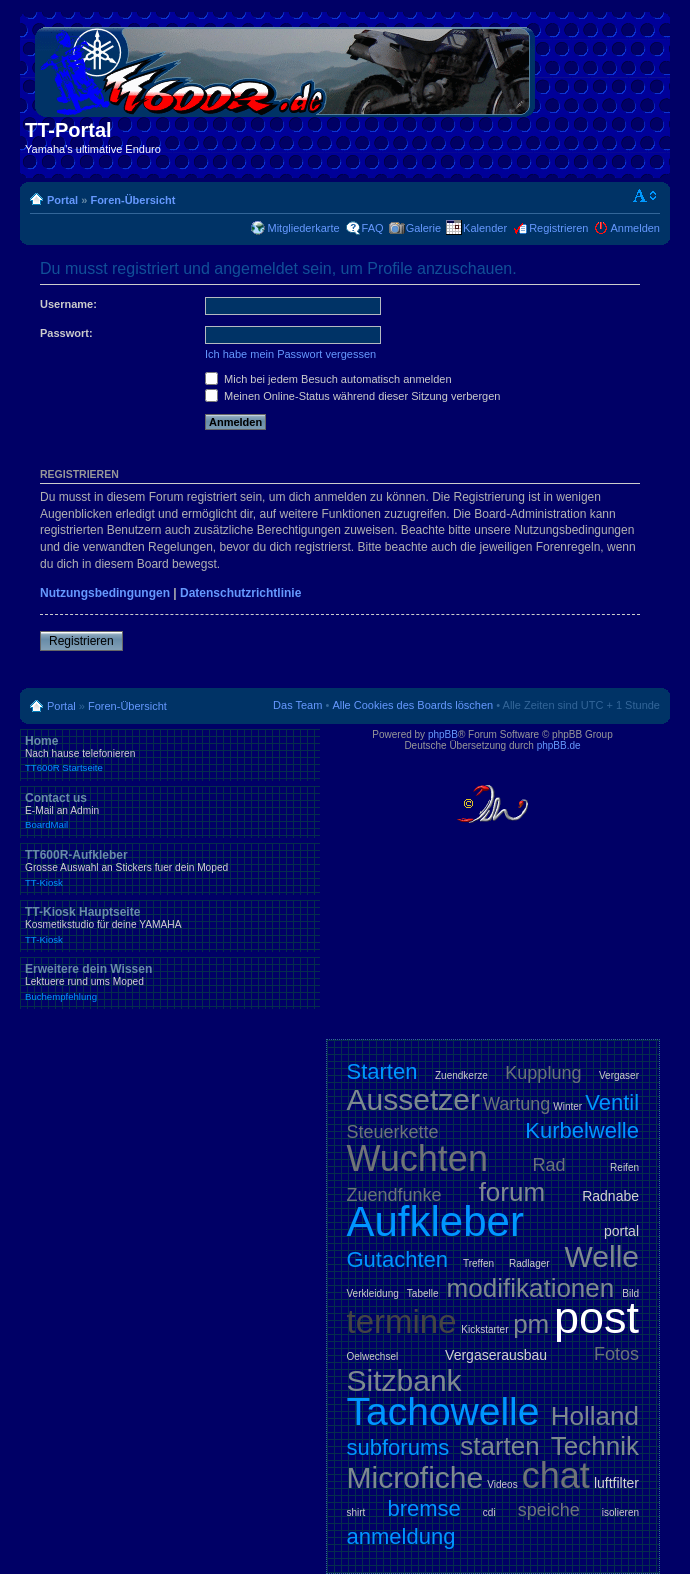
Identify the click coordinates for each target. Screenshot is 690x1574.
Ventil (612, 1102)
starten (500, 1446)
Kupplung (543, 1073)
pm (531, 1324)
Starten (382, 1071)
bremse (423, 1508)
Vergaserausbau (496, 1355)
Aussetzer (413, 1099)
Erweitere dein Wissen (170, 982)
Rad (549, 1165)
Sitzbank (404, 1380)
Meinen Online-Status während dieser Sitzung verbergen (352, 396)
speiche (549, 1510)
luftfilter (616, 1483)
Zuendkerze (461, 1075)
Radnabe (610, 1196)
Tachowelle (443, 1411)
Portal (62, 200)
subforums (398, 1447)
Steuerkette (393, 1132)
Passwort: (66, 333)
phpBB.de (559, 745)
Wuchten (417, 1158)
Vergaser (619, 1075)
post (596, 1317)
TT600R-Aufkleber (170, 868)
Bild (630, 1293)
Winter (567, 1106)
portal (621, 1231)
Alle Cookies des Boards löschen (412, 705)
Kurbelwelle (582, 1130)
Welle (602, 1256)
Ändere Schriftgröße (645, 196)
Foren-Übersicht (132, 200)
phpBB (443, 734)
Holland (595, 1416)
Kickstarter (484, 1329)
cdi (489, 1512)
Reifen (624, 1167)
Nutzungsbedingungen (105, 593)
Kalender (485, 228)
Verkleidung (373, 1293)
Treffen (478, 1263)
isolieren (620, 1512)
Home (170, 754)
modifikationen (531, 1288)
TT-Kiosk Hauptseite (170, 925)
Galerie (423, 228)
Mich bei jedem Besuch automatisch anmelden (328, 379)
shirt (356, 1512)
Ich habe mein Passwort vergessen (290, 354)
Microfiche (415, 1477)
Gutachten (398, 1259)
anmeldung (401, 1536)
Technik (595, 1446)
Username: (68, 304)
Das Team (297, 705)
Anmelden (635, 228)
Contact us (170, 811)
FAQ (373, 228)
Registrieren (558, 228)
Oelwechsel (373, 1356)
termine (402, 1321)
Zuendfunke (394, 1195)
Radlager (529, 1263)
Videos (502, 1484)
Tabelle (423, 1293)
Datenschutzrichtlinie (240, 593)
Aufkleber (435, 1221)
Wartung (516, 1104)
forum (512, 1192)
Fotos (616, 1354)
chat (556, 1475)
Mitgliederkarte (303, 228)
